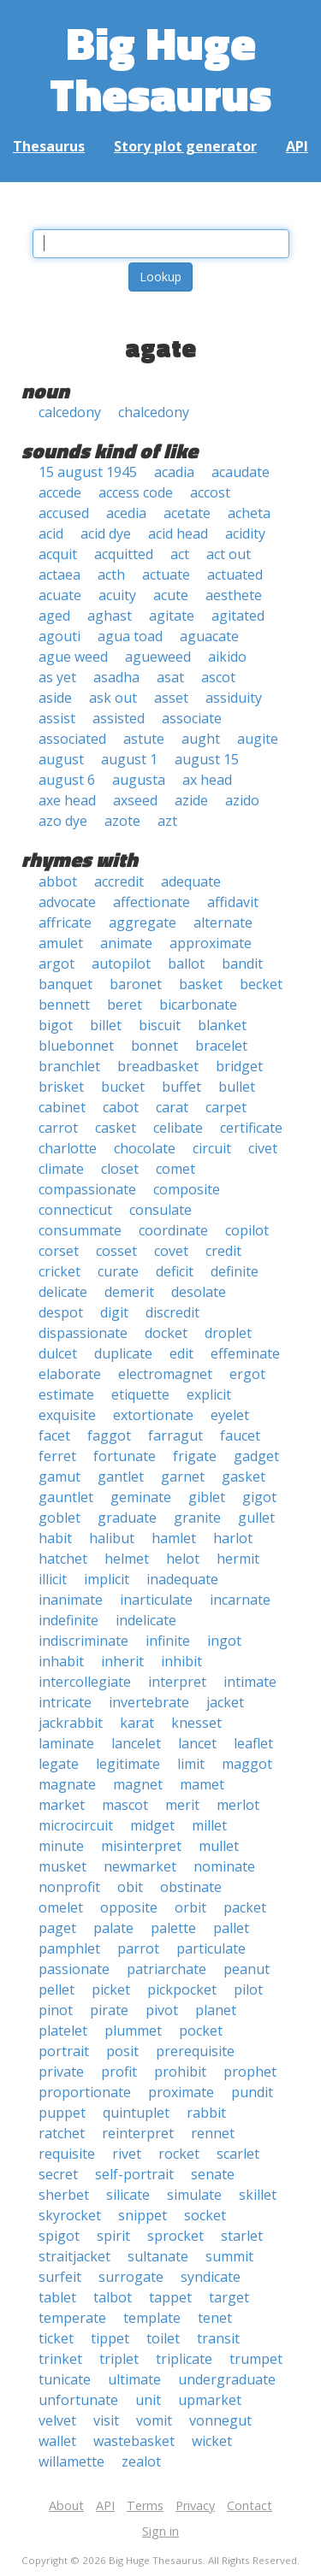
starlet (242, 2235)
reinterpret (138, 2133)
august (61, 759)
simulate (194, 2194)
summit (229, 2256)
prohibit (180, 2071)
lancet (197, 1743)
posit (122, 2051)
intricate (65, 1702)
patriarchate (166, 1969)
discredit (172, 1312)
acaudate (240, 472)
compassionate (87, 1189)
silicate (128, 2194)
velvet (57, 2420)
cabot (121, 1107)
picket (111, 1989)
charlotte (68, 1148)
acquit (58, 554)
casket (115, 1127)
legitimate (128, 1763)
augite (257, 738)
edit (181, 1353)
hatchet (63, 1558)
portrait (64, 2051)
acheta (249, 513)
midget (152, 1825)
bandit (242, 963)
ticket (56, 2338)
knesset (196, 1722)
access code (135, 492)
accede (60, 492)
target (229, 2297)
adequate (191, 881)
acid (51, 533)
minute (61, 1845)
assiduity (233, 697)
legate (59, 1763)
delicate (63, 1291)
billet (106, 1025)
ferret (57, 1456)
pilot (248, 1989)
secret (58, 2174)
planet (215, 2010)
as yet (57, 677)
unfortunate (78, 2399)
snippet (142, 2215)
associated (72, 738)
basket (201, 984)
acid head (178, 533)
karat (137, 1722)
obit (130, 1886)
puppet (62, 2112)
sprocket (175, 2235)
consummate (80, 1230)
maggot (247, 1763)
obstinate (191, 1886)
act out (228, 554)
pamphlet (69, 1948)
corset (59, 1250)
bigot (56, 1025)
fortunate (124, 1456)
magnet (138, 1784)
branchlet (69, 1066)
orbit (190, 1907)
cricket (59, 1271)
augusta (138, 779)
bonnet (154, 1045)
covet (171, 1250)
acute (170, 595)
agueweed (158, 656)
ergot (247, 1374)
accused (64, 513)
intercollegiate (85, 1681)
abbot (58, 881)
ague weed (73, 656)
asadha (116, 677)
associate (192, 718)
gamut (59, 1476)
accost (210, 492)
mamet (202, 1784)
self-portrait (134, 2174)
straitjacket (74, 2256)
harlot (233, 1538)
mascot (125, 1804)
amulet (61, 943)
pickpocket (182, 1989)
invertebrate (149, 1702)
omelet (61, 1907)
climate (61, 1168)
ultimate (134, 2379)
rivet (126, 2153)
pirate (109, 2010)
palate (113, 1928)
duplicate (123, 1353)
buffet (181, 1086)
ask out (113, 697)
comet (175, 1168)
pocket (201, 2030)
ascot (218, 677)
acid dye (105, 533)
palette (173, 1928)
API (297, 146)
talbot (112, 2297)
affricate (65, 922)
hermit (238, 1558)
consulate (160, 1209)
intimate (249, 1681)
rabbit (206, 2112)
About (66, 2505)
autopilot (121, 963)
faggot (109, 1435)
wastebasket (134, 2441)
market (62, 1804)
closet (120, 1168)
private (61, 2071)
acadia (174, 472)
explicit (209, 1394)
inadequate (182, 1579)
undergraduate (227, 2379)
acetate (187, 513)
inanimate (71, 1599)
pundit (252, 2092)
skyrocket (70, 2215)
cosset (116, 1250)
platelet (63, 2030)
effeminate (245, 1353)
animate (126, 943)
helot (182, 1558)
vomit (154, 2420)
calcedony (70, 412)
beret (124, 1004)
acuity (117, 595)
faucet (240, 1435)
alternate (223, 922)
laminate (66, 1743)
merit (182, 1804)
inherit (122, 1661)
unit (148, 2399)
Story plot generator (185, 146)
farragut (175, 1435)
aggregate (142, 922)
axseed (135, 800)
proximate (181, 2092)
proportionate (85, 2092)
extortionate (153, 1415)
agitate (171, 615)
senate (213, 2174)
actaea (59, 574)
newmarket (140, 1866)
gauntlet (66, 1497)
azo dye (63, 820)
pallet (231, 1928)
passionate (74, 1969)
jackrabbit (71, 1722)
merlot (238, 1804)
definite (235, 1271)
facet (54, 1435)
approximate (210, 943)
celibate (178, 1127)
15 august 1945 (88, 472)
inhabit (61, 1661)
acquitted (123, 554)
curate (118, 1271)
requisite (67, 2153)
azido (242, 800)
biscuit (160, 1025)
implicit (106, 1579)
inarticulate (156, 1599)
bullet (236, 1086)
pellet (56, 1989)
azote (122, 820)
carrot (58, 1127)
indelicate (146, 1620)
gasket (243, 1476)
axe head (67, 800)
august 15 (207, 759)
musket (62, 1866)
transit (218, 2338)
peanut (246, 1969)
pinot (56, 2010)
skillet (257, 2194)
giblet (206, 1497)
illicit (53, 1579)
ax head (207, 779)
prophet (249, 2071)
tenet (215, 2317)
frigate (195, 1456)
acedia (126, 513)
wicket (212, 2441)
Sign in (160, 2531)
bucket (123, 1086)
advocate (67, 902)
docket (166, 1332)
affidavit (233, 902)
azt (167, 820)
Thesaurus (49, 146)
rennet (213, 2133)
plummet (133, 2030)
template (152, 2317)
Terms (145, 2505)
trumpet (255, 2358)
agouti (59, 636)
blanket (222, 1025)
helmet (126, 1558)
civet (262, 1148)
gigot (259, 1497)
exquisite (67, 1415)
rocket (178, 2153)
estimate (66, 1394)
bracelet (221, 1045)
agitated (238, 615)
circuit (212, 1148)
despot (61, 1312)
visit (106, 2420)
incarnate (240, 1599)
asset (171, 697)
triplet (119, 2358)
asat (170, 677)
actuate (166, 574)
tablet (57, 2297)
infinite (168, 1640)
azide (191, 800)
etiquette (140, 1394)
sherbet (64, 2194)
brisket (61, 1086)
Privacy (195, 2505)
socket (205, 2215)
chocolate (144, 1148)
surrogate (130, 2276)
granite (197, 1517)
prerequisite (195, 2051)
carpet (226, 1107)
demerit (129, 1291)
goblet (59, 1517)
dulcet (58, 1353)
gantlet (121, 1476)
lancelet (136, 1743)
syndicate (211, 2276)
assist (57, 718)
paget (57, 1928)
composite (186, 1189)
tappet (170, 2297)
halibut (111, 1538)
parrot (138, 1948)
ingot (224, 1640)
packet (244, 1907)
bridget (239, 1066)
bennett (64, 1004)
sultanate (158, 2256)
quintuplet (136, 2112)
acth (111, 574)
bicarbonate (198, 1004)
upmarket (209, 2399)
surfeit (60, 2276)
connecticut (75, 1209)
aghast (109, 615)
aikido (227, 656)
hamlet (174, 1538)
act (179, 554)
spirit (113, 2235)
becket (261, 984)
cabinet (62, 1107)
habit (55, 1538)
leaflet (253, 1743)
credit (223, 1250)
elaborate (70, 1374)
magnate (67, 1784)
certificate (251, 1127)
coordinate (173, 1230)
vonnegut (220, 2420)
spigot (59, 2235)
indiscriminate (83, 1640)
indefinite (68, 1620)
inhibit (181, 1661)
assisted (118, 718)
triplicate (184, 2358)
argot (56, 963)
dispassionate (83, 1332)
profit (119, 2071)
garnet (183, 1476)
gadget (256, 1456)
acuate (60, 595)
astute (143, 738)
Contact (249, 2505)
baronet (136, 984)
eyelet (230, 1415)
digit (114, 1312)
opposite (129, 1907)
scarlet (238, 2153)
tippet (110, 2338)
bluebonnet (76, 1045)
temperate (72, 2317)
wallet (57, 2441)
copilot (247, 1230)
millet (209, 1825)
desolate (198, 1291)
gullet (256, 1517)
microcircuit (76, 1825)
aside (55, 697)
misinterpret (141, 1845)
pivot (162, 2010)
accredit (119, 881)
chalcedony (153, 412)
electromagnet (165, 1374)
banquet (65, 984)
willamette (71, 2461)
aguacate (209, 636)
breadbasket (158, 1066)
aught (200, 738)
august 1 (129, 759)
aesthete (233, 595)
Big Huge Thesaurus (160, 68)
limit (191, 1763)
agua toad (130, 636)
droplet (228, 1332)
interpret (177, 1681)
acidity (245, 533)
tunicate (65, 2379)
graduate (127, 1517)
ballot (186, 963)
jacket (225, 1702)
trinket (60, 2358)
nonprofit (69, 1886)
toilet (163, 2338)
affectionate (151, 902)
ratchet (62, 2133)
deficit (174, 1271)
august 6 (67, 779)
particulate (211, 1948)
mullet (219, 1845)
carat (172, 1107)
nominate (224, 1866)
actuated (235, 574)
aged (54, 615)
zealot (141, 2461)
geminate (140, 1497)
